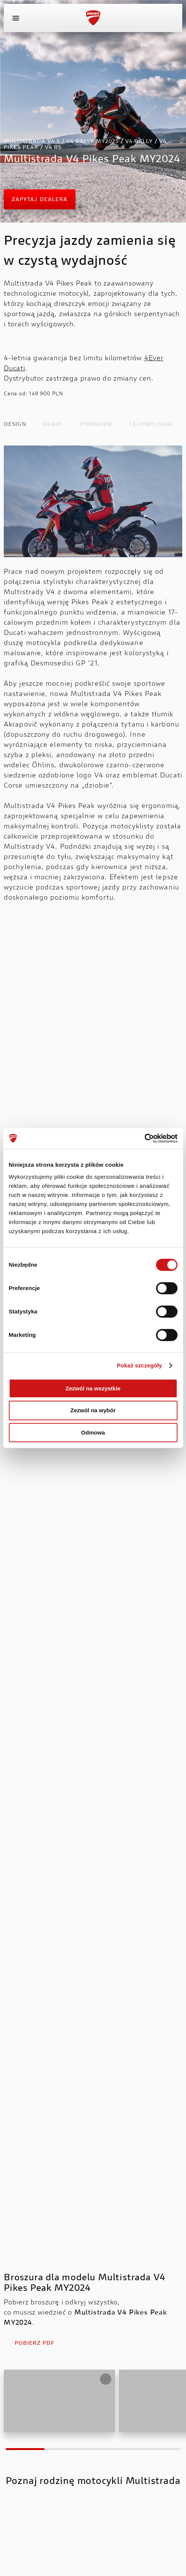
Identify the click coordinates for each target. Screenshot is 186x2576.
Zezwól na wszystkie (93, 1388)
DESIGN (15, 424)
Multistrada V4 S (39, 2548)
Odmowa (93, 1432)
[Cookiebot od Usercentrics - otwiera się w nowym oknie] (144, 1138)
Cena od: (15, 394)
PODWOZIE (96, 424)
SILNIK (52, 424)
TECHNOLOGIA (150, 424)
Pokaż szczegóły (139, 1365)
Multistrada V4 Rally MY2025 (131, 2548)
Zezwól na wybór (92, 1410)
